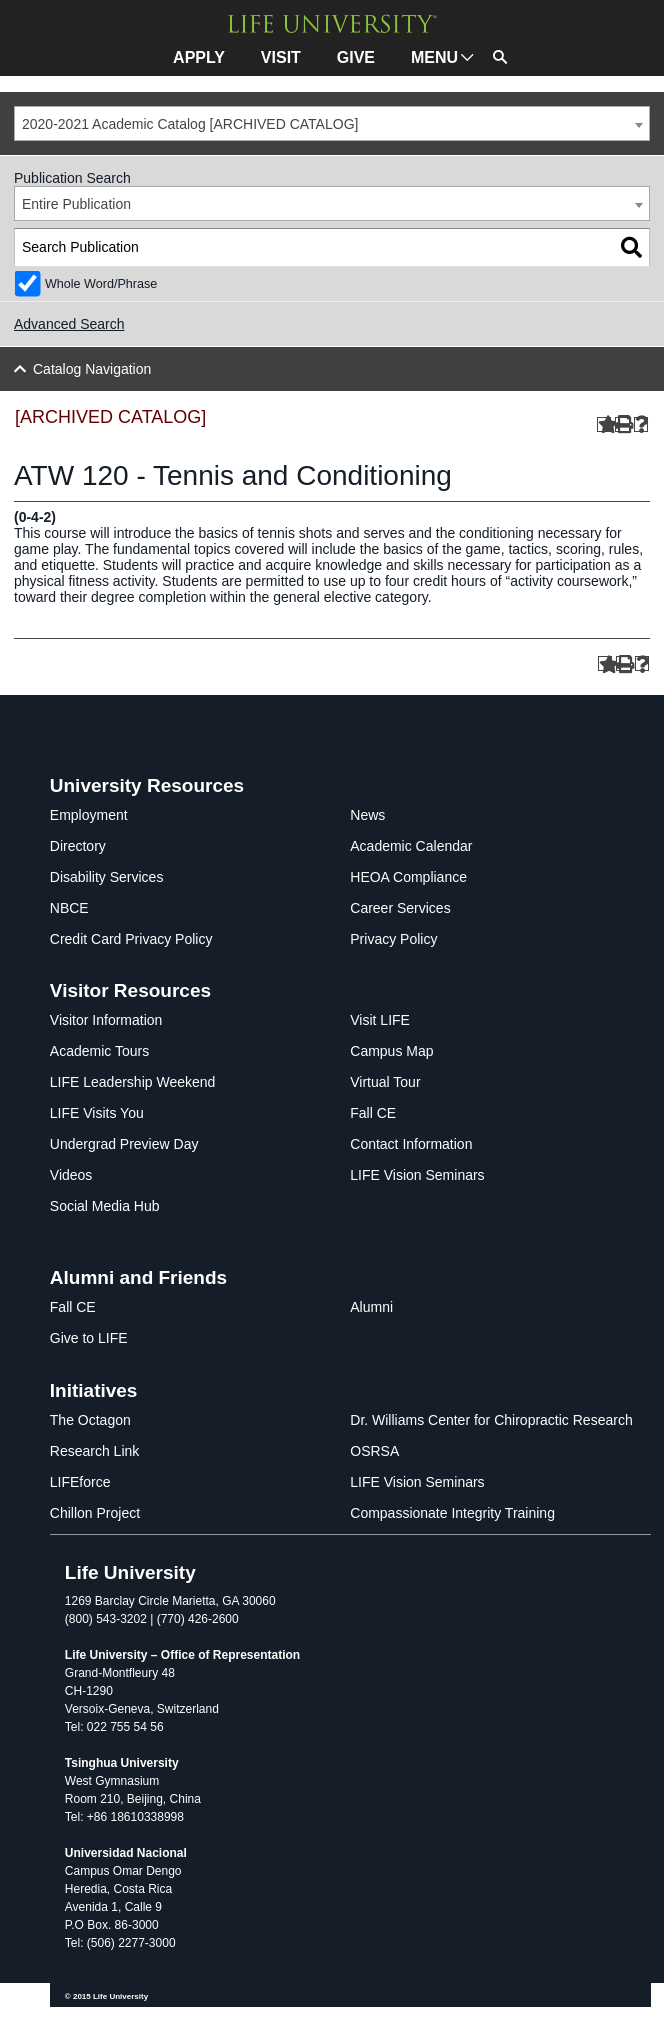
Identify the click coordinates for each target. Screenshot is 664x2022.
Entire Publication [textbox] (76, 204)
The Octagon (90, 1420)
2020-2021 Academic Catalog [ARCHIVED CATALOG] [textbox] (190, 124)
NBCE (69, 908)
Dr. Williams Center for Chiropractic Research (491, 1420)
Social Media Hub (105, 1206)
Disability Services (107, 877)
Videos (71, 1175)
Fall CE (373, 1113)
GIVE (356, 57)
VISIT (281, 57)
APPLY (199, 57)
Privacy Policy (393, 939)
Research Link (95, 1451)
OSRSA (374, 1451)
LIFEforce (80, 1482)
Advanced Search (69, 324)
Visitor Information (106, 1020)
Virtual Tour (385, 1082)
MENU (434, 57)
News (367, 815)
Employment (89, 815)
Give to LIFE (89, 1338)
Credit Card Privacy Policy (131, 939)
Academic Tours (99, 1051)
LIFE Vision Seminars (417, 1175)
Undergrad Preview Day (124, 1144)
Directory (78, 846)
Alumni (371, 1307)
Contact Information (411, 1144)
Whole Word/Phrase (101, 284)
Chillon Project (95, 1513)
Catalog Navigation (92, 369)
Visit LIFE (380, 1020)
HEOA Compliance (408, 877)
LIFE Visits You (97, 1113)
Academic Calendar (411, 846)
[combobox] (332, 123)
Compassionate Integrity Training (452, 1513)
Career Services (400, 908)
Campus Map (391, 1051)
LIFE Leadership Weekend (133, 1082)
